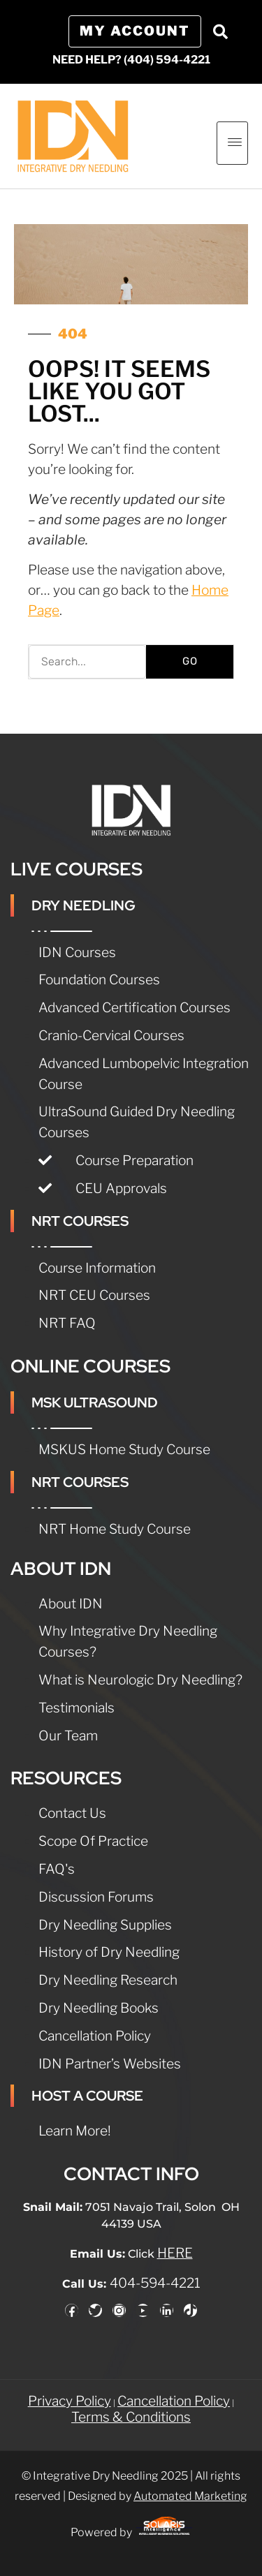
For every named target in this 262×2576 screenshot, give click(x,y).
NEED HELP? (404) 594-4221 (131, 59)
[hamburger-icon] (232, 143)
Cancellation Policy (173, 2400)
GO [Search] (190, 661)
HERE (175, 2252)
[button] (220, 31)
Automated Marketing (190, 2496)
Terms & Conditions (131, 2416)
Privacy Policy (69, 2400)
